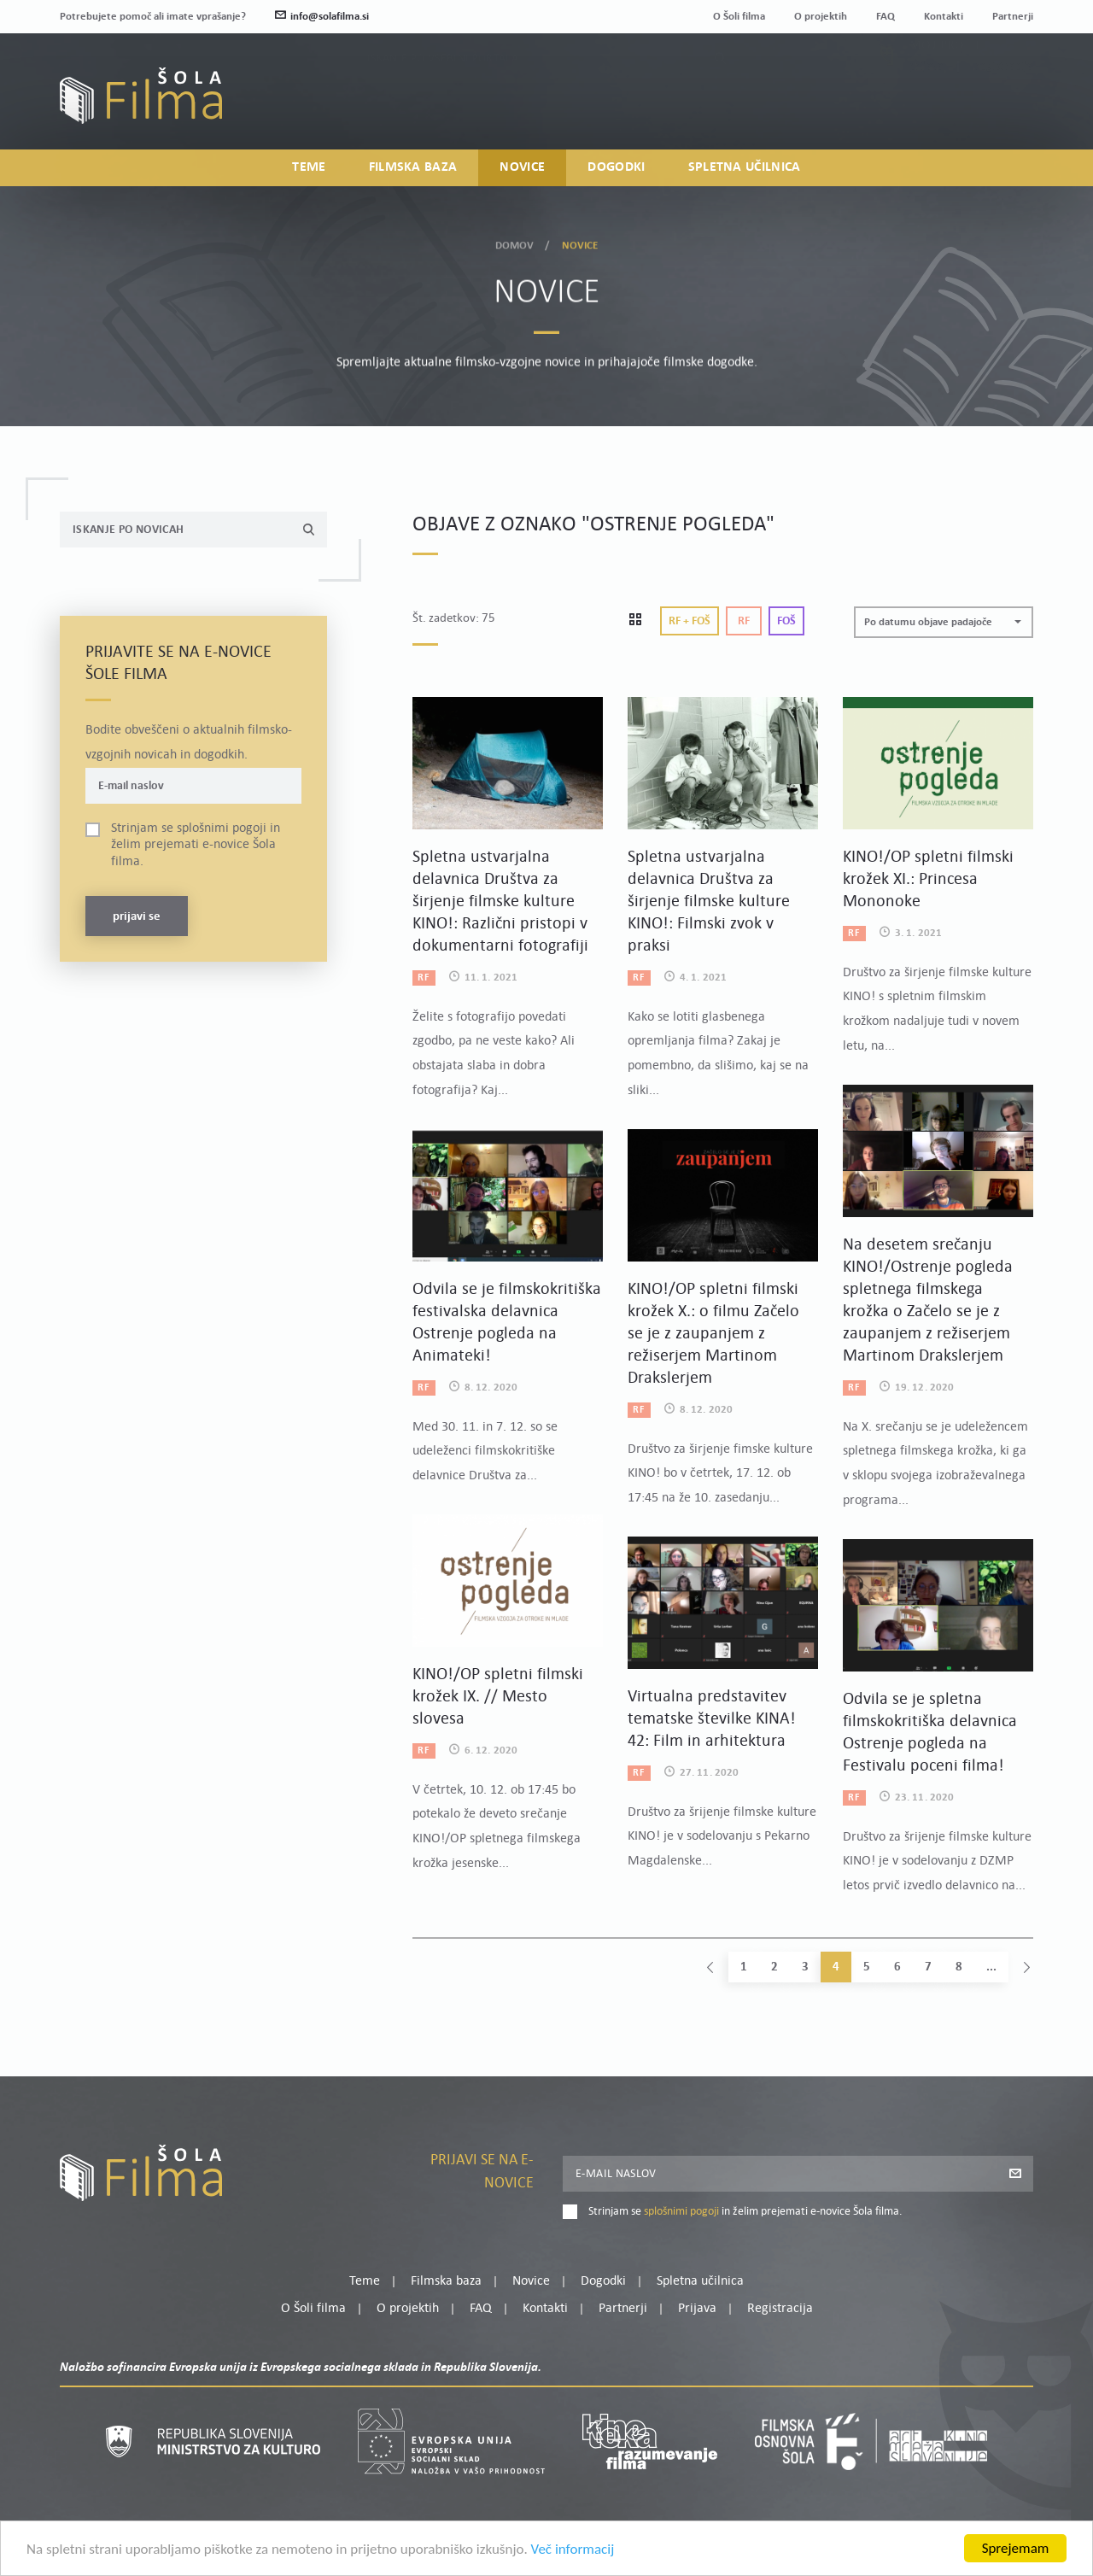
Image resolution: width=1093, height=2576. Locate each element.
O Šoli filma (739, 16)
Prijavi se (137, 916)
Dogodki (616, 167)
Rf (744, 621)
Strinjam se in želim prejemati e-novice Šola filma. (195, 845)
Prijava (926, 107)
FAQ (885, 16)
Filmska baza (413, 167)
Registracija (1004, 107)
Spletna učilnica (744, 167)
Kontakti (943, 16)
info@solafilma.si (322, 16)
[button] (943, 622)
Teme (308, 167)
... (991, 1967)
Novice (522, 167)
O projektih (820, 16)
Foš (786, 621)
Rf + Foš (689, 621)
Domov (515, 243)
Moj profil (945, 86)
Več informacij (573, 2549)
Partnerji (1012, 16)
